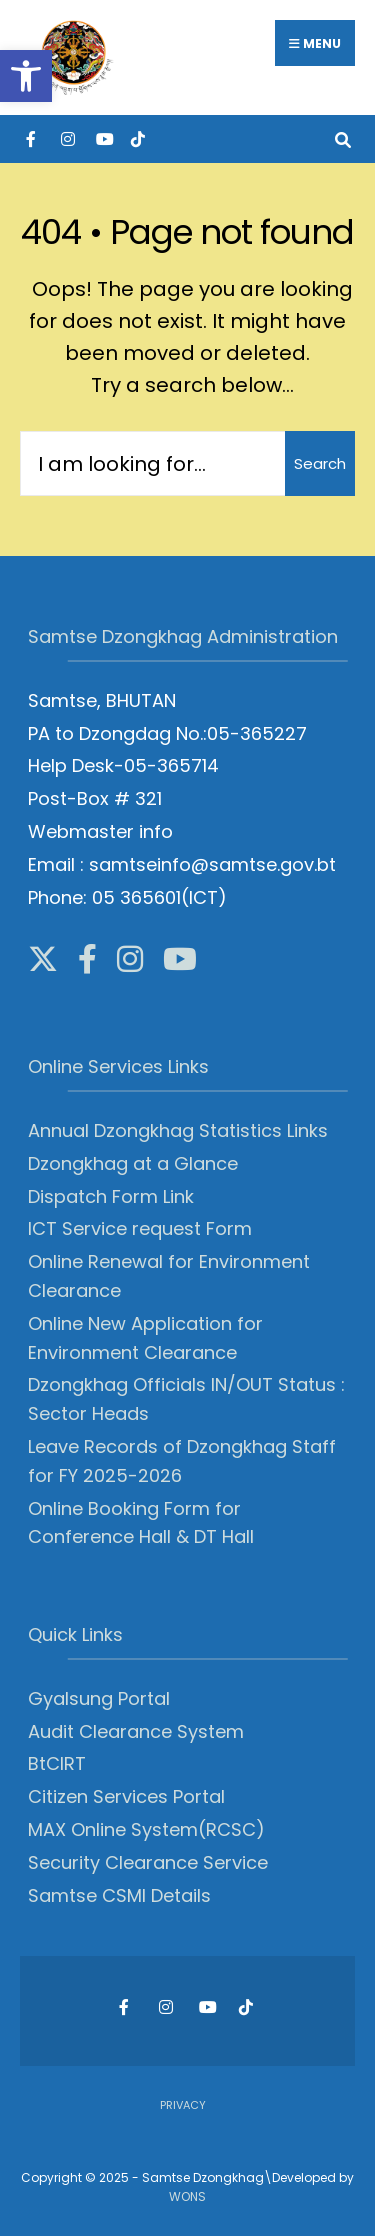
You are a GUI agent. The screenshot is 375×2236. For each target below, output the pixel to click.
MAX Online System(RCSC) (146, 1829)
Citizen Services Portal (126, 1796)
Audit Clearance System (136, 1731)
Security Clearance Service (148, 1862)
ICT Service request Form (140, 1228)
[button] (26, 76)
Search (320, 463)
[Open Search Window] (342, 138)
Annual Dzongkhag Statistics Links (178, 1130)
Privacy (183, 2105)
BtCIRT (57, 1763)
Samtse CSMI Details (119, 1895)
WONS (187, 2196)
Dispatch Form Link (111, 1196)
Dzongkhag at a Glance (133, 1163)
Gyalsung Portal (99, 1698)
